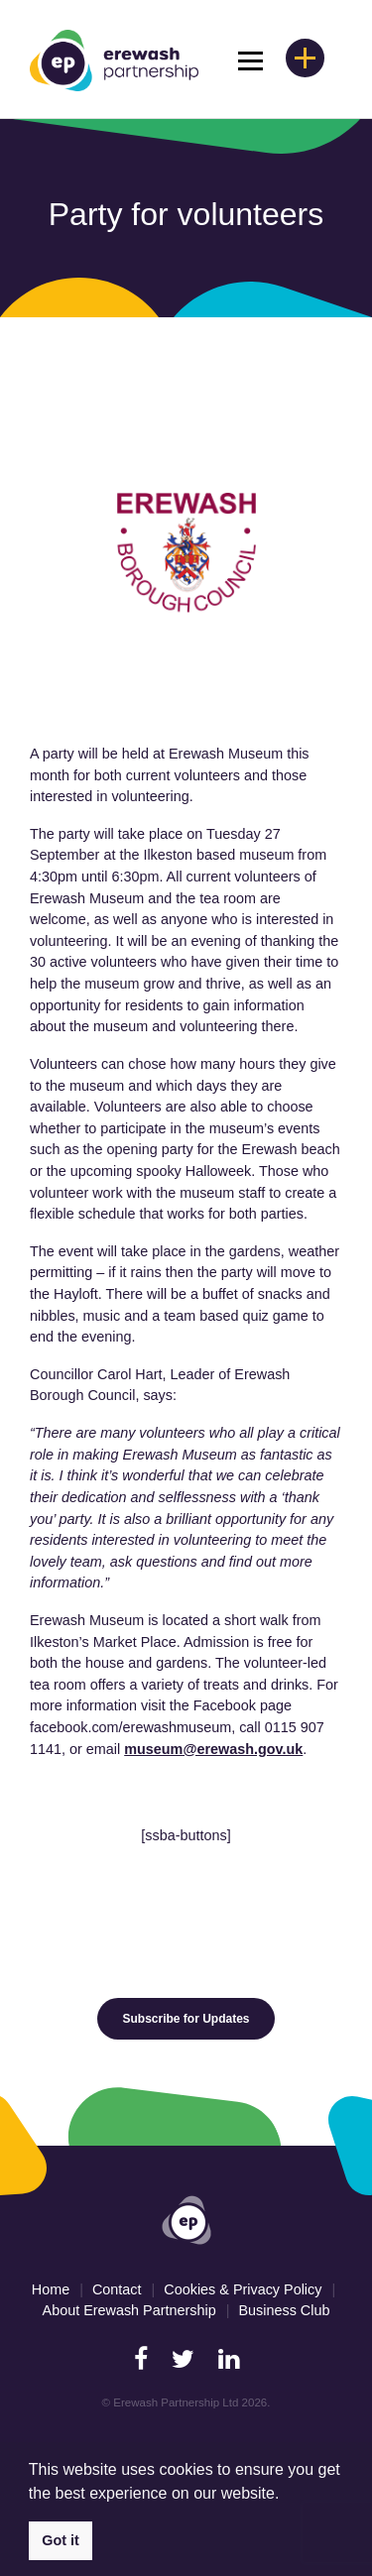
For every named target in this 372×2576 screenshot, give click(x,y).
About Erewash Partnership (129, 2310)
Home (50, 2289)
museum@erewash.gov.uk (213, 1749)
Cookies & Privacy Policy (242, 2289)
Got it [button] (60, 2540)
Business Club (283, 2310)
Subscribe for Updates (185, 2019)
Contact (117, 2289)
